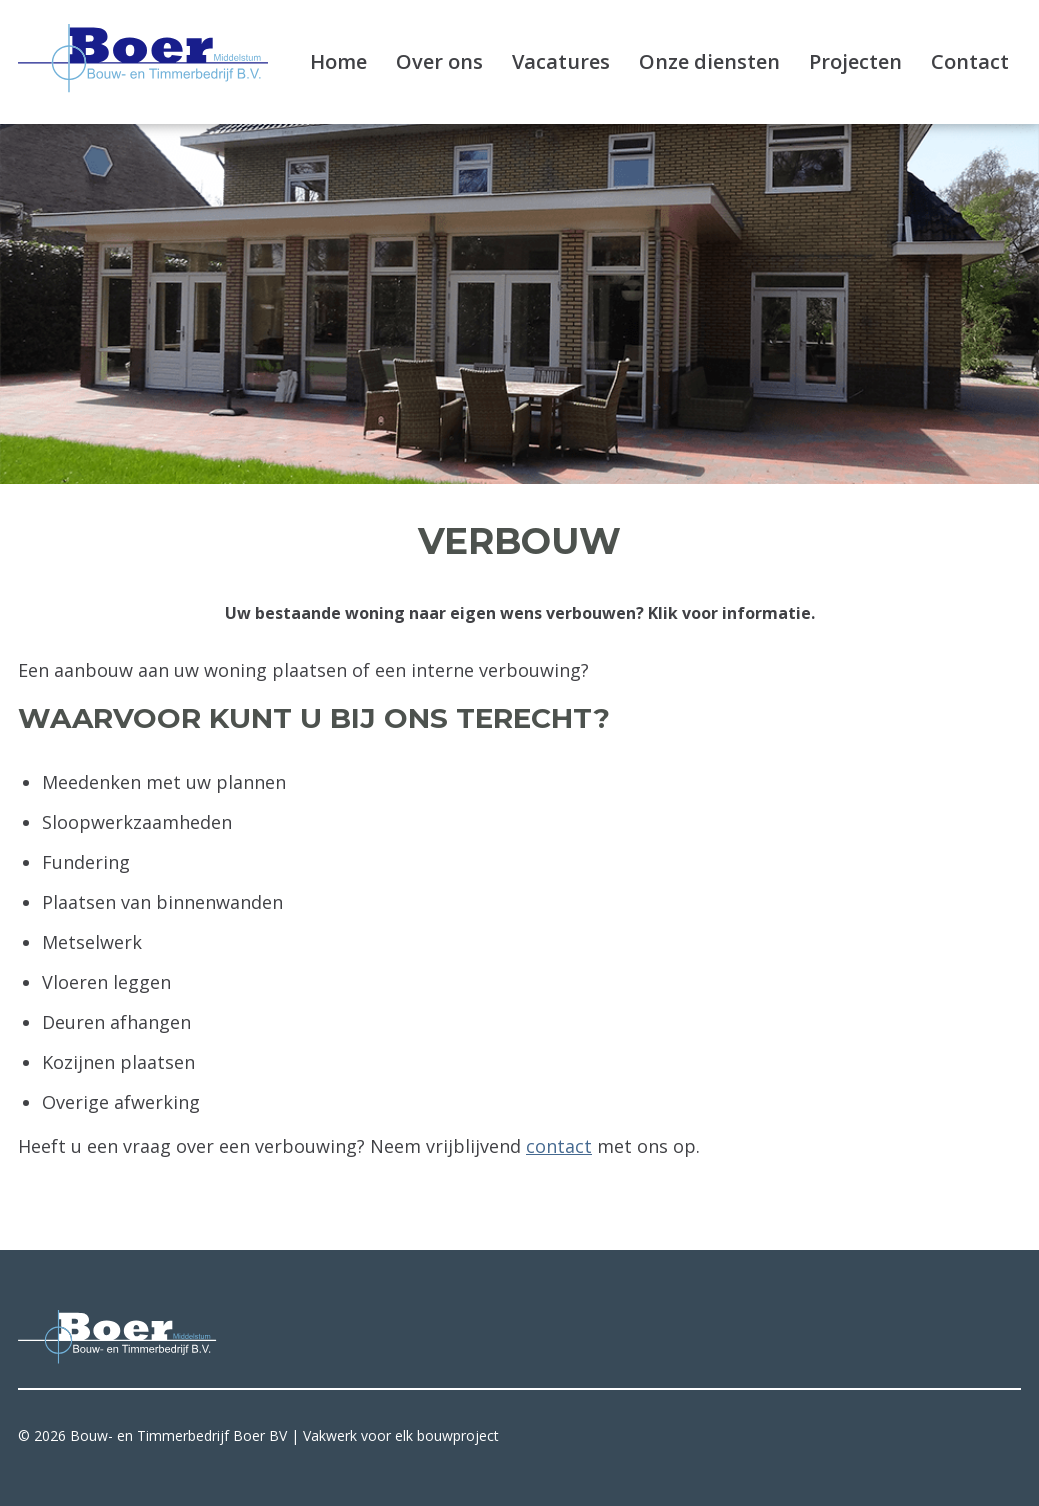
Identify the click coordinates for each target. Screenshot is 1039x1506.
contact (559, 1146)
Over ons (439, 61)
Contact (970, 61)
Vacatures (561, 61)
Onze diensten (709, 61)
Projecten (855, 61)
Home (338, 61)
